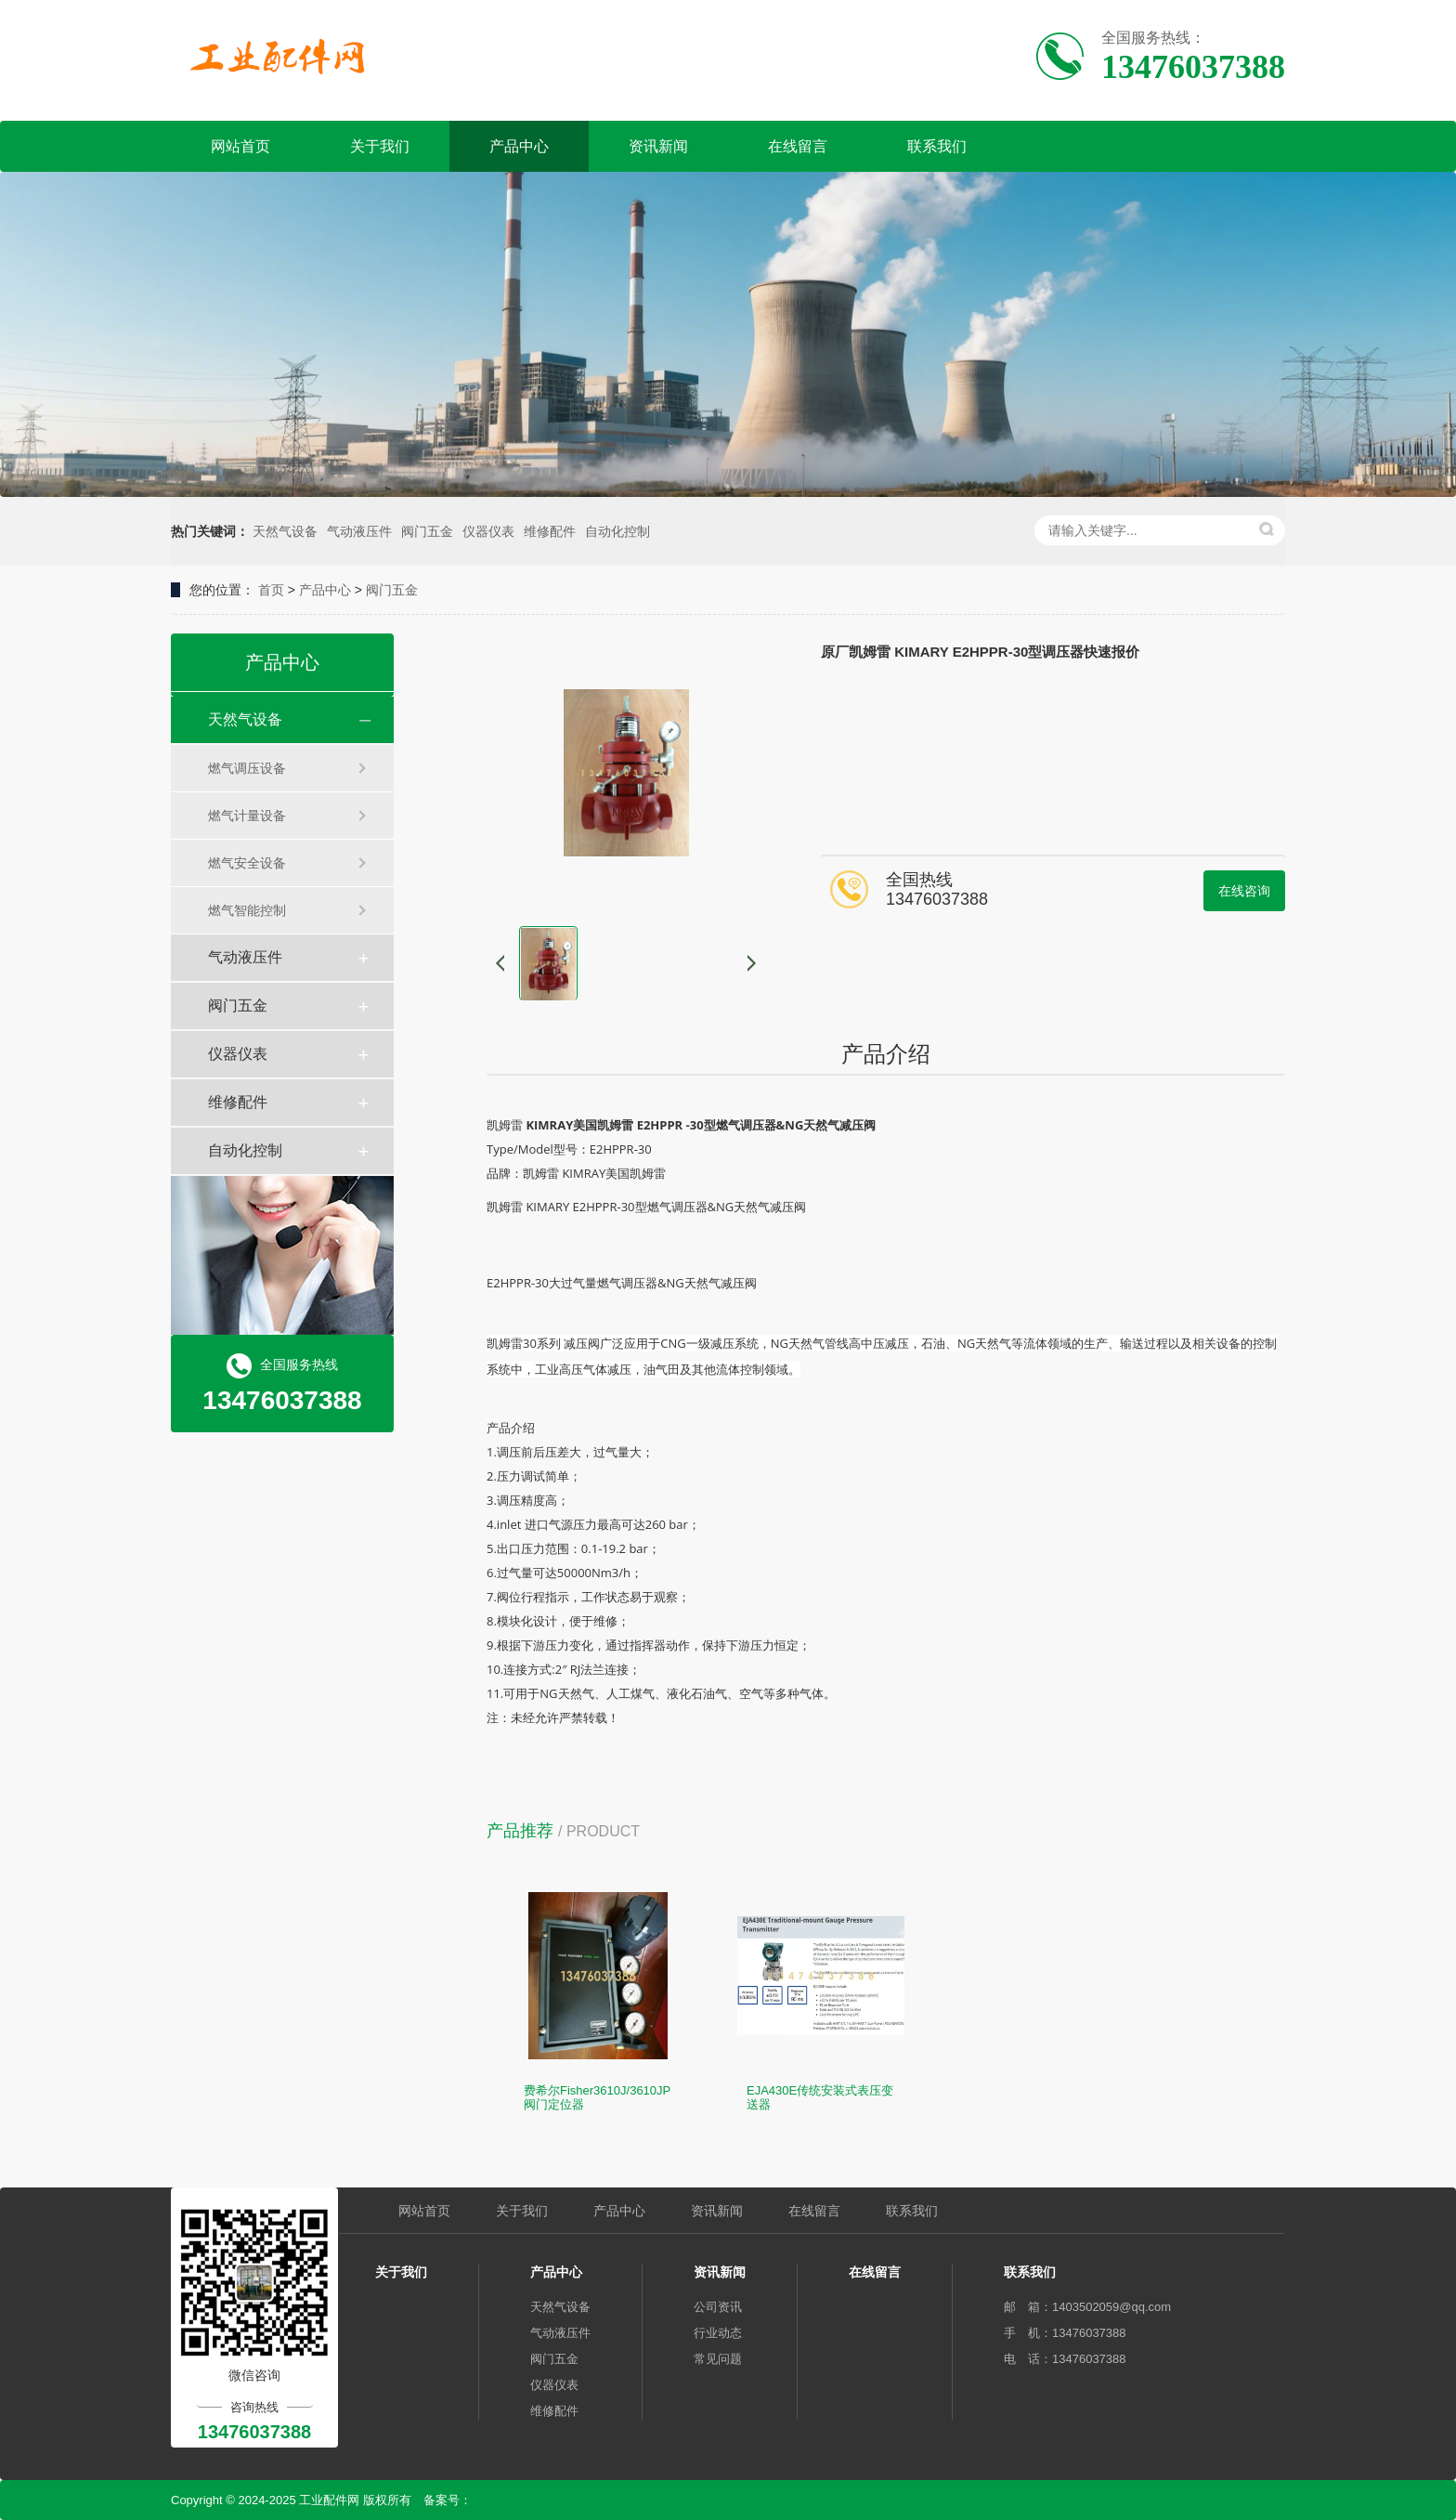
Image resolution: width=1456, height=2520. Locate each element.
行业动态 (718, 2333)
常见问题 (718, 2359)
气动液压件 (359, 531)
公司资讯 (718, 2307)
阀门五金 (427, 531)
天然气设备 (285, 531)
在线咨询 (1244, 890)
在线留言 (797, 146)
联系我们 (937, 146)
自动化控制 (617, 531)
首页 (271, 589)
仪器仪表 (488, 531)
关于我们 (380, 146)
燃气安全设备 (247, 862)
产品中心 (519, 146)
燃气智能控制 (247, 910)
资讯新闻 (658, 146)
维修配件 (550, 531)
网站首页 (240, 146)
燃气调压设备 (247, 768)
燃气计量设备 (247, 815)
